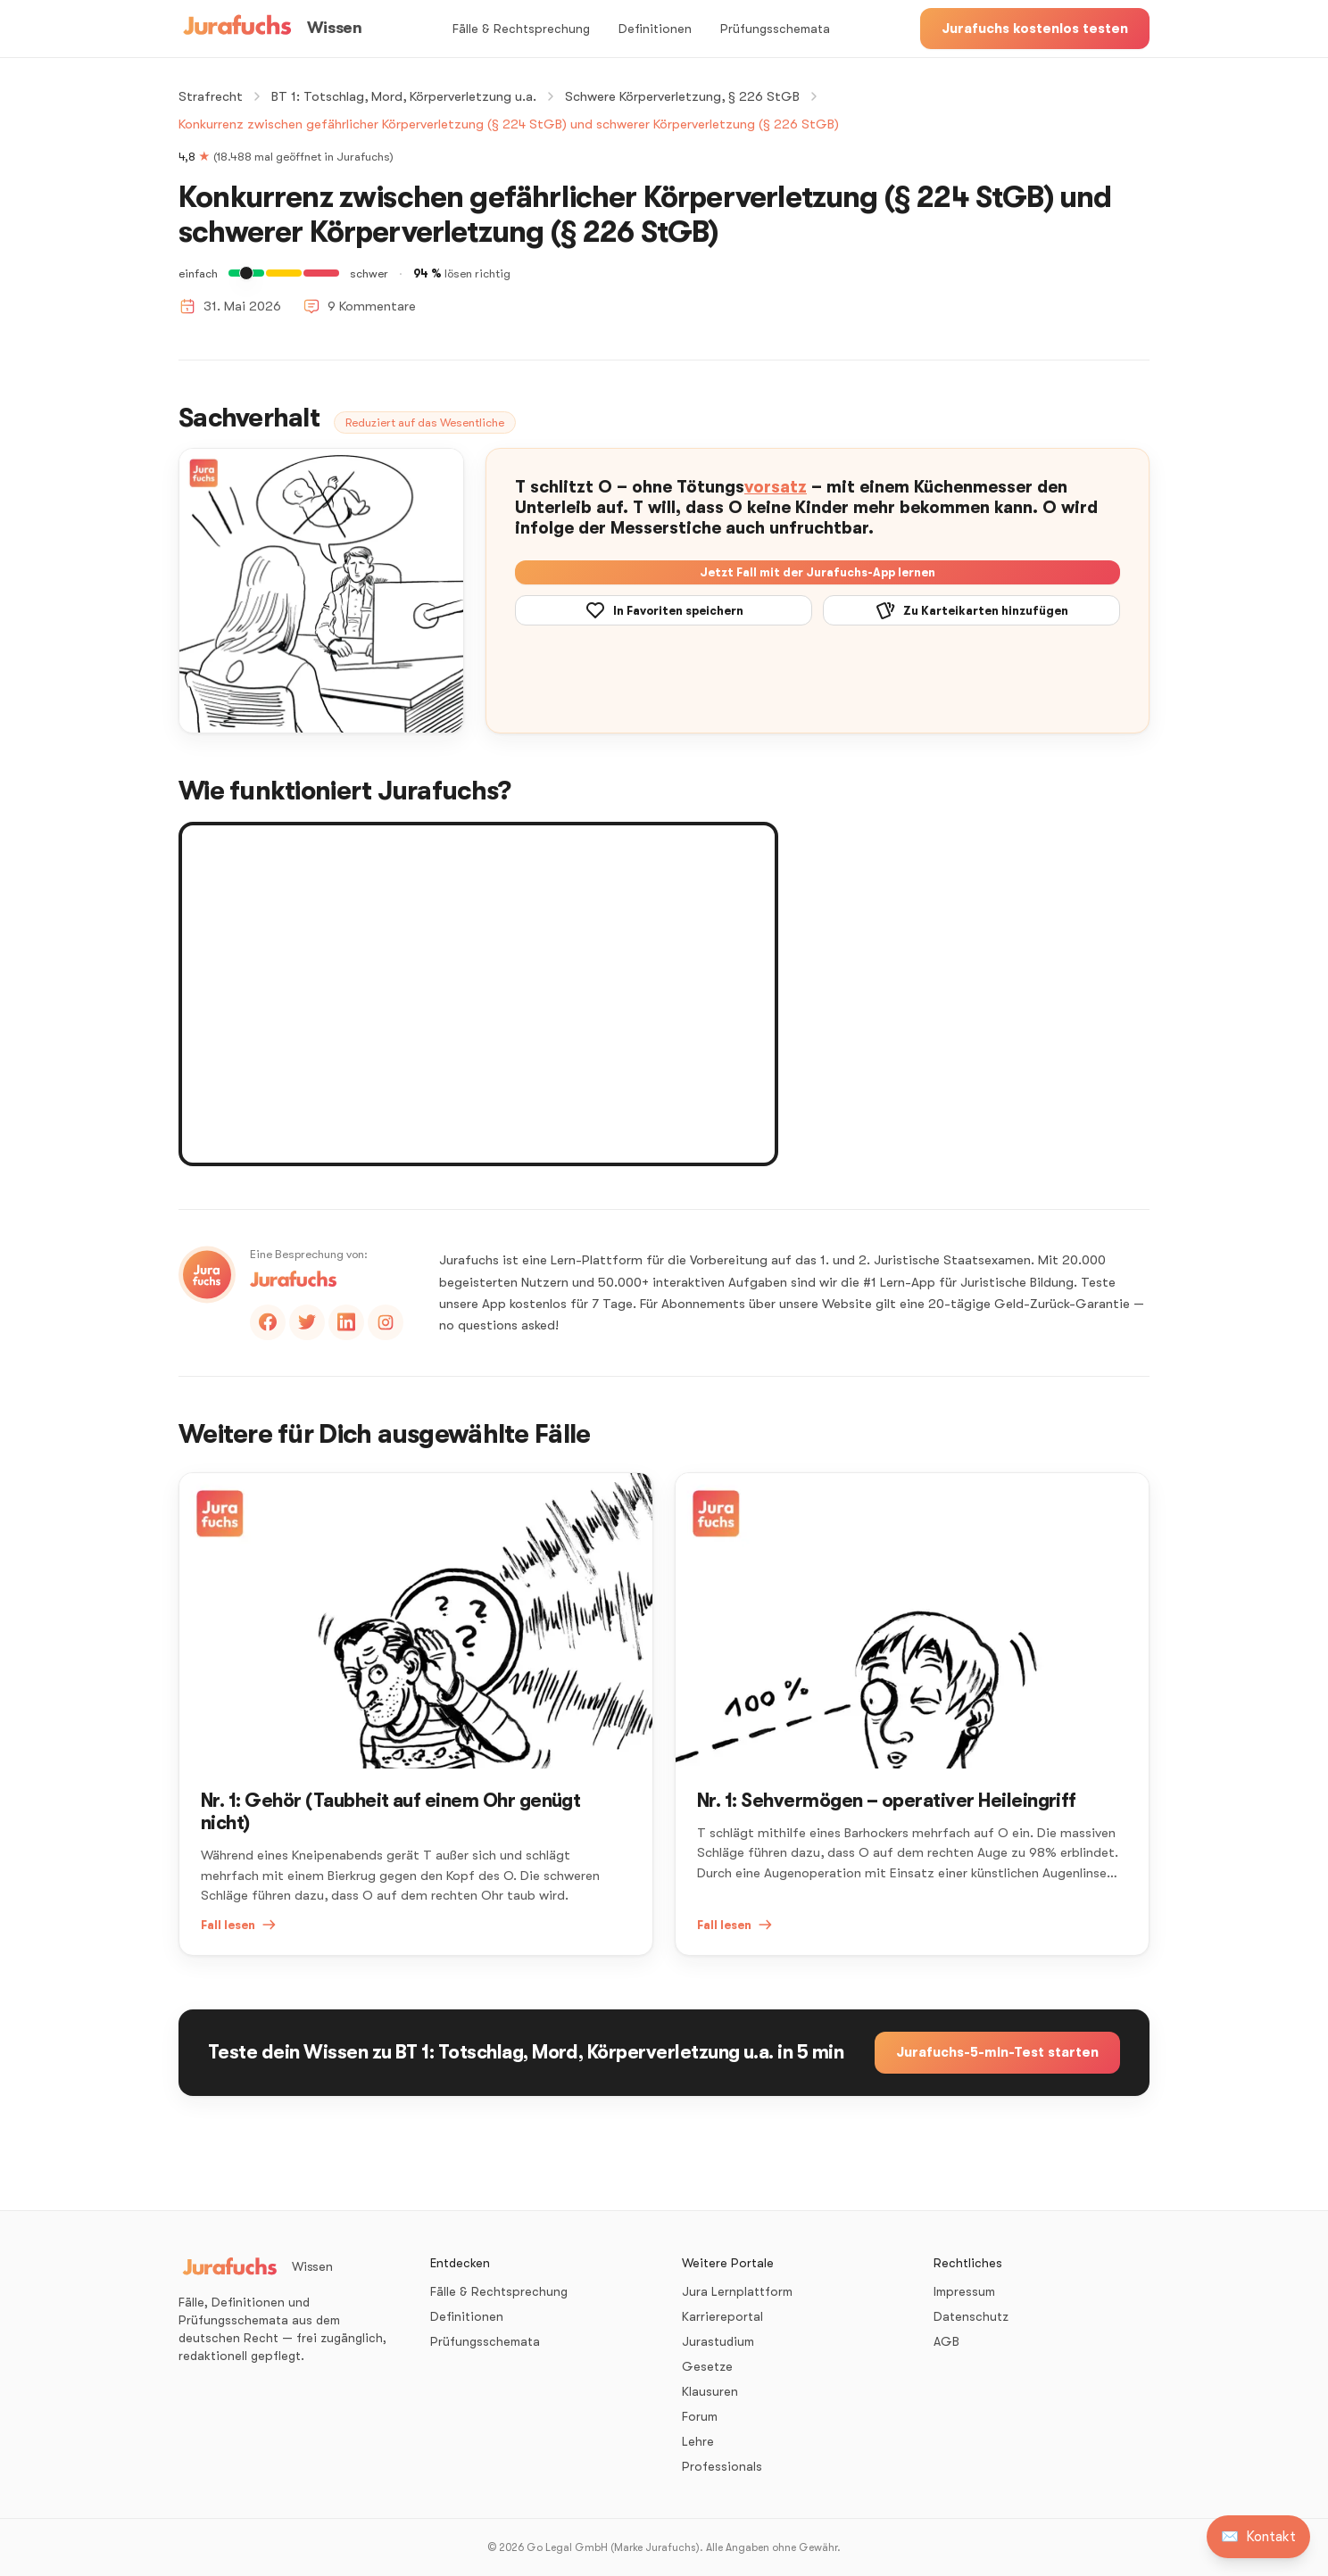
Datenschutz (971, 2316)
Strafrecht (210, 96)
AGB (946, 2341)
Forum (700, 2416)
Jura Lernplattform (737, 2291)
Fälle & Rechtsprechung (521, 28)
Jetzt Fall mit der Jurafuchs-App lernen (817, 572)
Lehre (698, 2441)
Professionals (722, 2466)
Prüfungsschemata (775, 28)
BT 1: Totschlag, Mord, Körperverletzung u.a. (403, 96)
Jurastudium (718, 2341)
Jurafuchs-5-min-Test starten (997, 2052)
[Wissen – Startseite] (269, 28)
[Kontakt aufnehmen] (1258, 2536)
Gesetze (707, 2366)
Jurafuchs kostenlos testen (1035, 29)
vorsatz (775, 487)
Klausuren (710, 2391)
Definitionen (655, 28)
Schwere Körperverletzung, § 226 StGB (682, 96)
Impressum (964, 2291)
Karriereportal (722, 2316)
